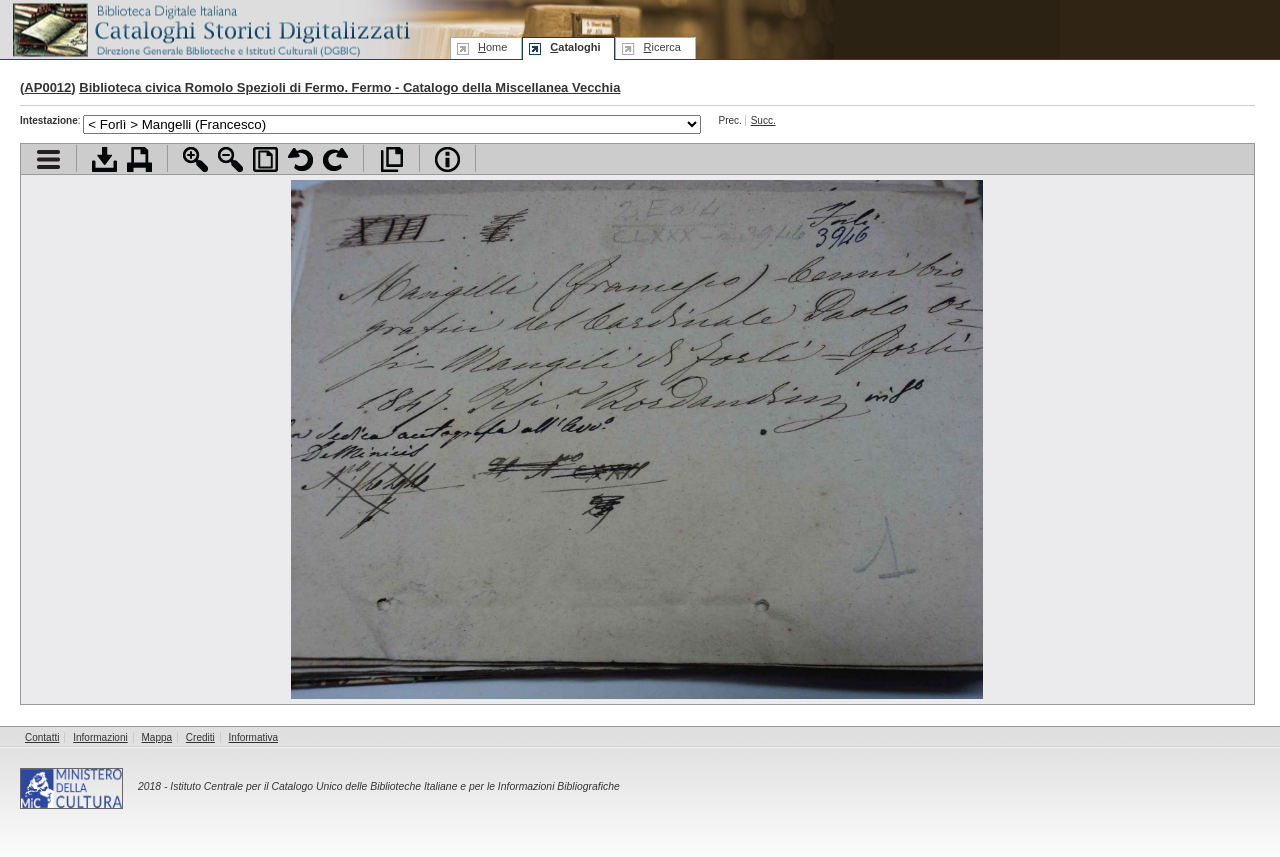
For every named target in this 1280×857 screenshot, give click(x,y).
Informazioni (100, 737)
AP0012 (47, 87)
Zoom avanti (195, 159)
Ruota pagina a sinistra (300, 159)
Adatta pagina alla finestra (265, 159)
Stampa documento (139, 159)
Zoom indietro (230, 159)
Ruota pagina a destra (335, 159)
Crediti (200, 737)
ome (492, 47)
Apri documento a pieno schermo (391, 159)
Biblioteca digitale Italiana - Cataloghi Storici (210, 28)
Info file (447, 159)
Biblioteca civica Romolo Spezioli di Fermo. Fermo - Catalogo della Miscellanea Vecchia (349, 87)
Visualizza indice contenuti (48, 159)
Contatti (42, 737)
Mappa (157, 737)
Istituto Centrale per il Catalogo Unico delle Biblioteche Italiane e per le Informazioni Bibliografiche (394, 786)
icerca (661, 47)
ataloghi (575, 47)
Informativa (253, 737)
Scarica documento (104, 159)
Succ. (763, 120)
